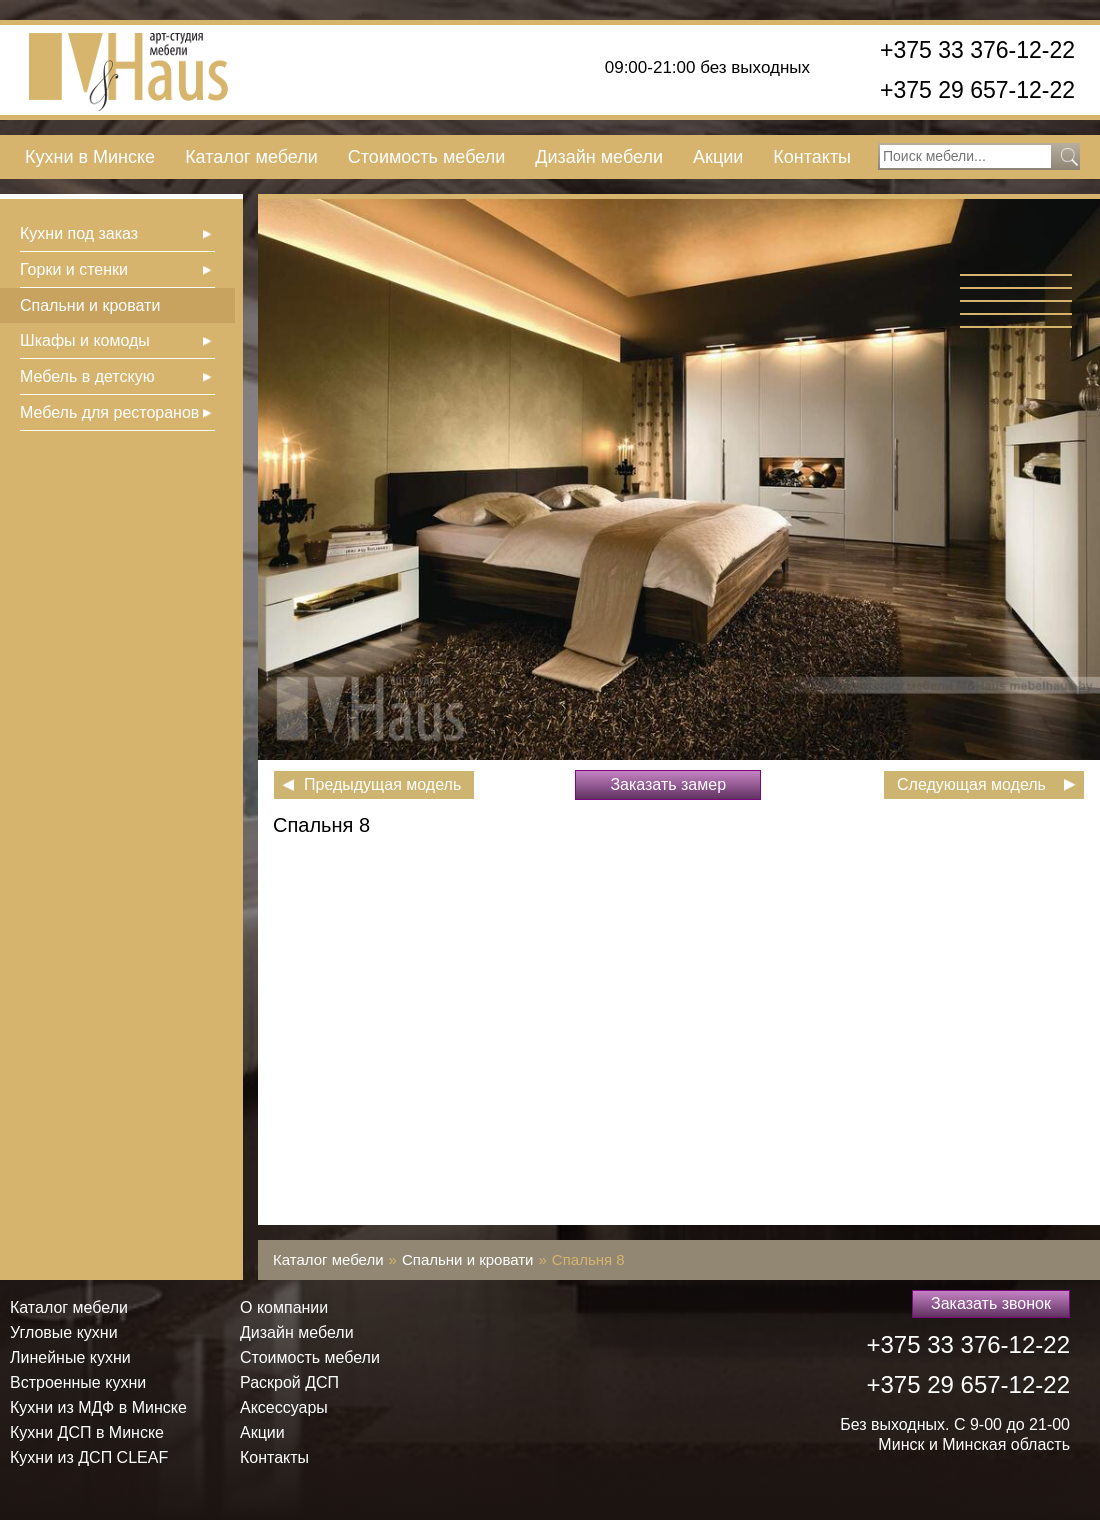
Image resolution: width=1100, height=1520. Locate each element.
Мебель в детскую (87, 376)
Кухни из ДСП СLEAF (89, 1457)
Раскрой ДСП (289, 1382)
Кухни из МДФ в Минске (98, 1407)
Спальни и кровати (90, 305)
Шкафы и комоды (85, 340)
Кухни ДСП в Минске (87, 1432)
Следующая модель (971, 784)
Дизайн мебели (599, 157)
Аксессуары (284, 1407)
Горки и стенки (74, 269)
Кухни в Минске (90, 157)
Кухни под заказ (79, 233)
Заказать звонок (991, 1303)
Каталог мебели (251, 157)
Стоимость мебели (426, 157)
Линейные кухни (70, 1357)
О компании (284, 1307)
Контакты (812, 157)
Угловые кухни (64, 1332)
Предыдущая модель (382, 784)
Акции (718, 157)
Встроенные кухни (78, 1382)
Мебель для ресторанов (109, 412)
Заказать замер (668, 784)
